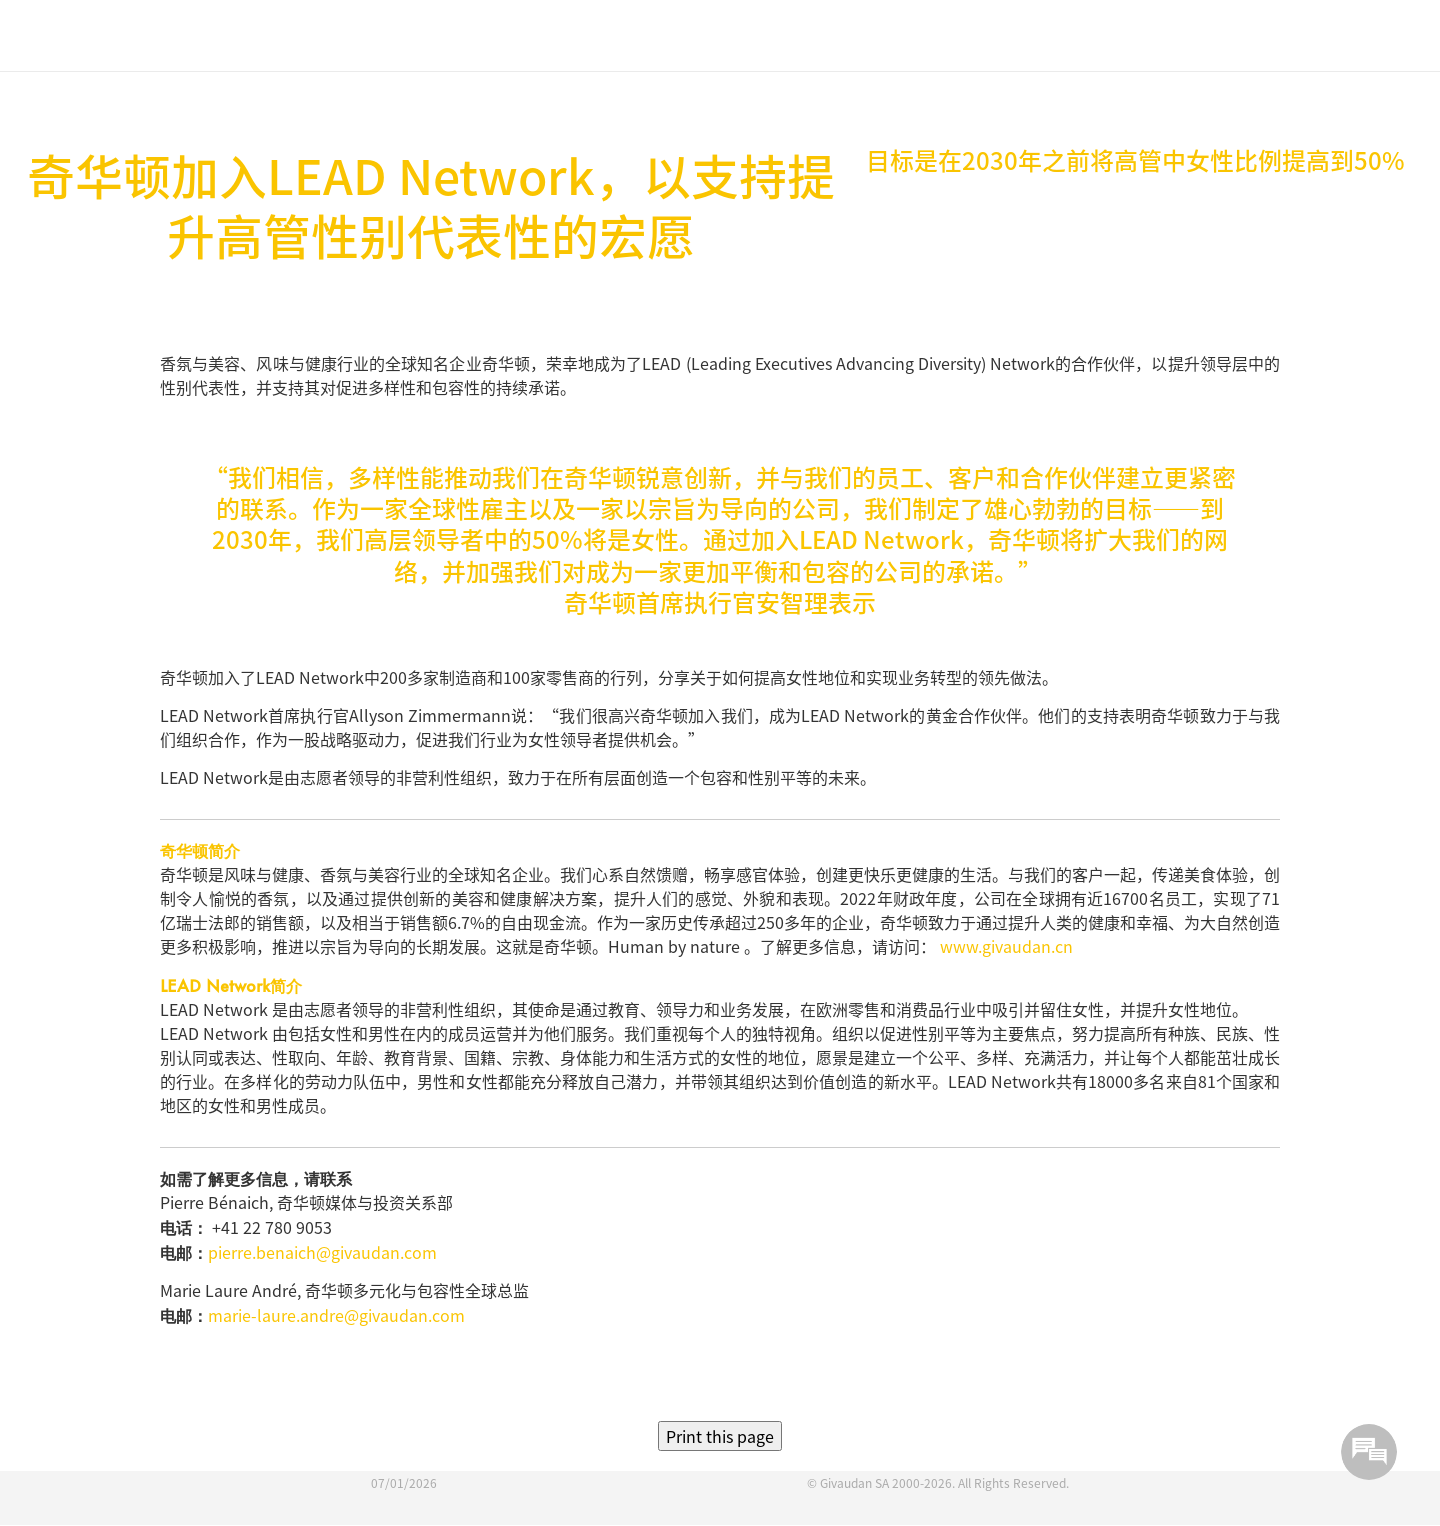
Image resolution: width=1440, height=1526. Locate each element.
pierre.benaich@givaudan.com (322, 1252)
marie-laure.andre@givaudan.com (336, 1315)
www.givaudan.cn (1006, 946)
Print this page (720, 1436)
